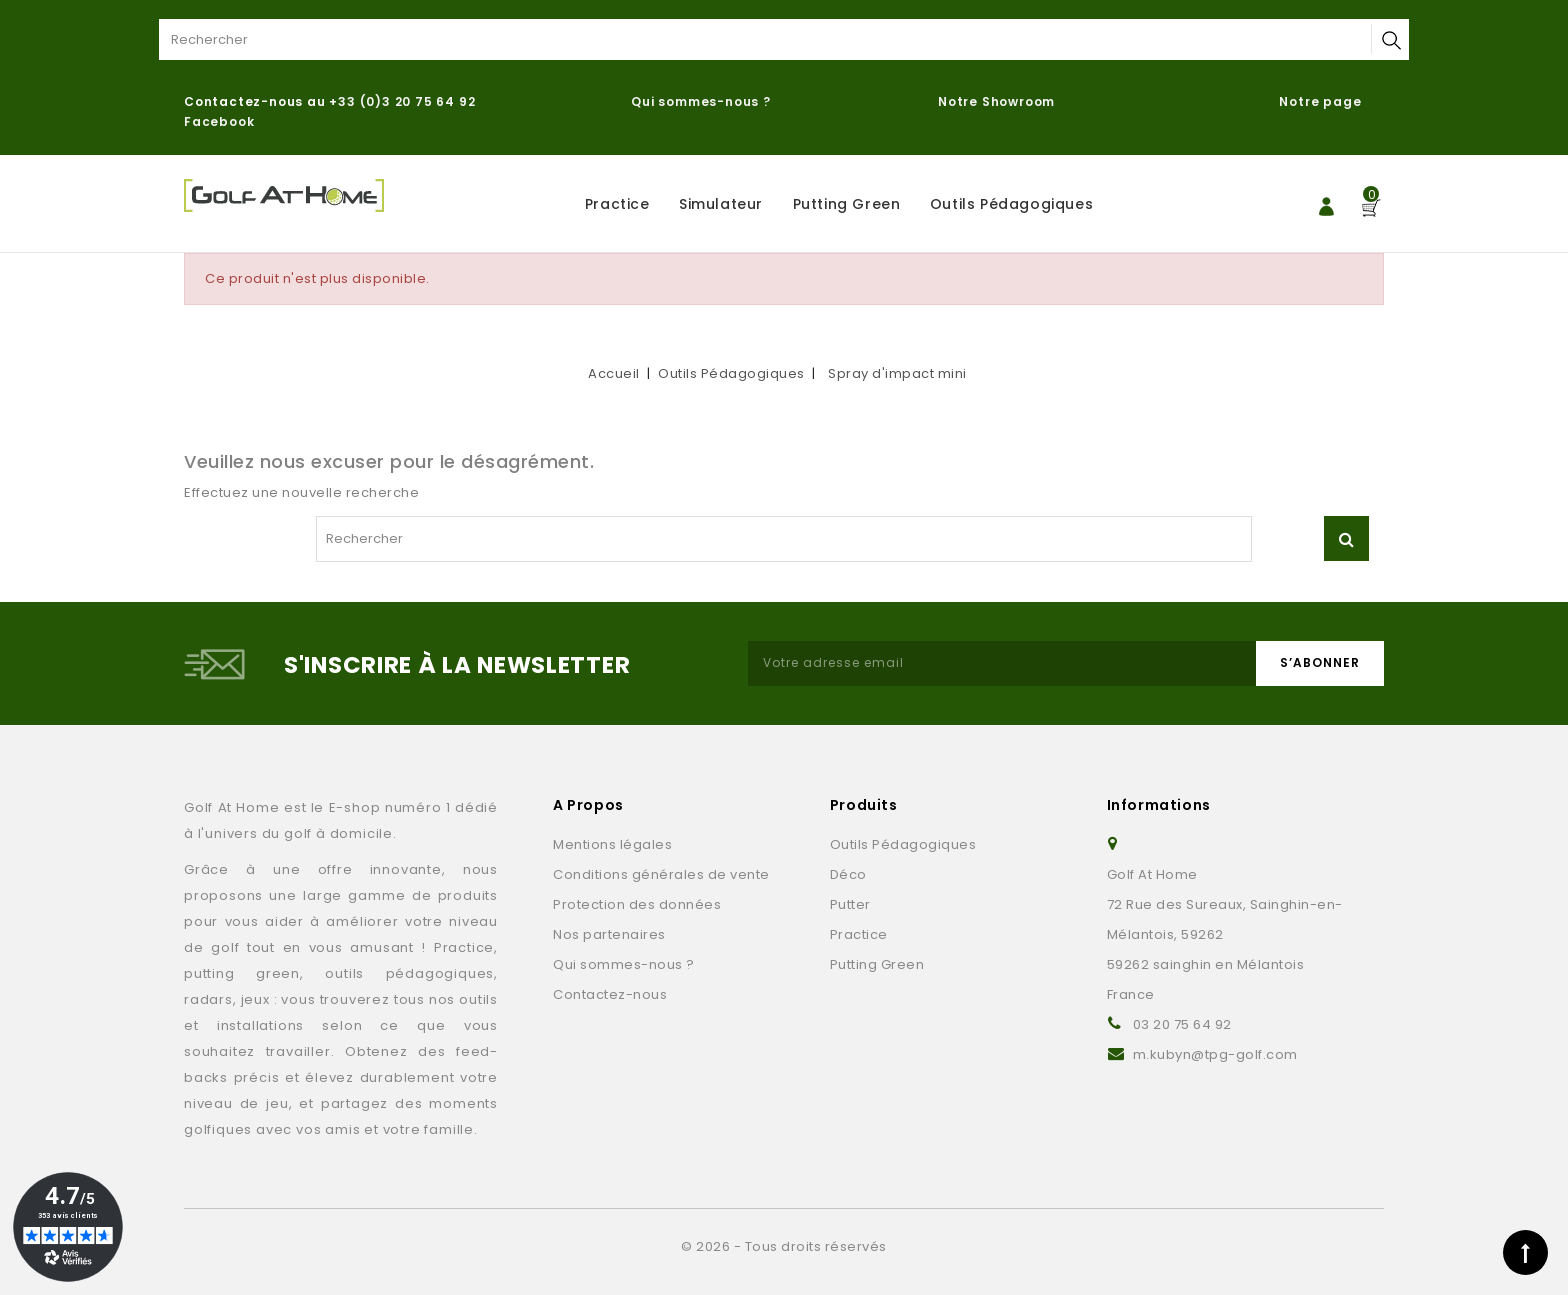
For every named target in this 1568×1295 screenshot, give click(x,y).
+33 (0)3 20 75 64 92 (402, 101)
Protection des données (637, 904)
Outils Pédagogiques (1011, 204)
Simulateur (721, 204)
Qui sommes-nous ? (701, 101)
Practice (617, 204)
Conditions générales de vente (661, 874)
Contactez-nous (610, 994)
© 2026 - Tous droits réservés (784, 1246)
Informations (1159, 805)
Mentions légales (612, 844)
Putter (850, 904)
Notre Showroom (998, 101)
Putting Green (847, 204)
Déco (848, 874)
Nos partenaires (609, 934)
